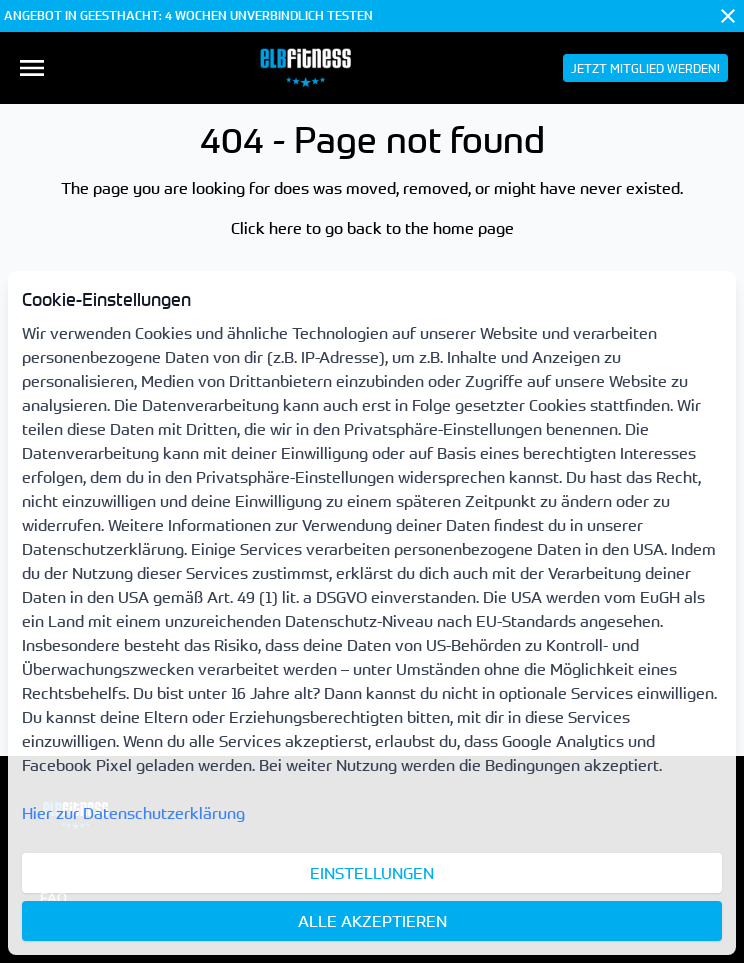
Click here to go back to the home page (372, 228)
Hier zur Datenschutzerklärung (133, 813)
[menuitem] (32, 68)
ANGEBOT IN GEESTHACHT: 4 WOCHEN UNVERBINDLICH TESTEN (188, 16)
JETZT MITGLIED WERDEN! (645, 68)
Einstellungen (372, 873)
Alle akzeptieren (372, 921)
